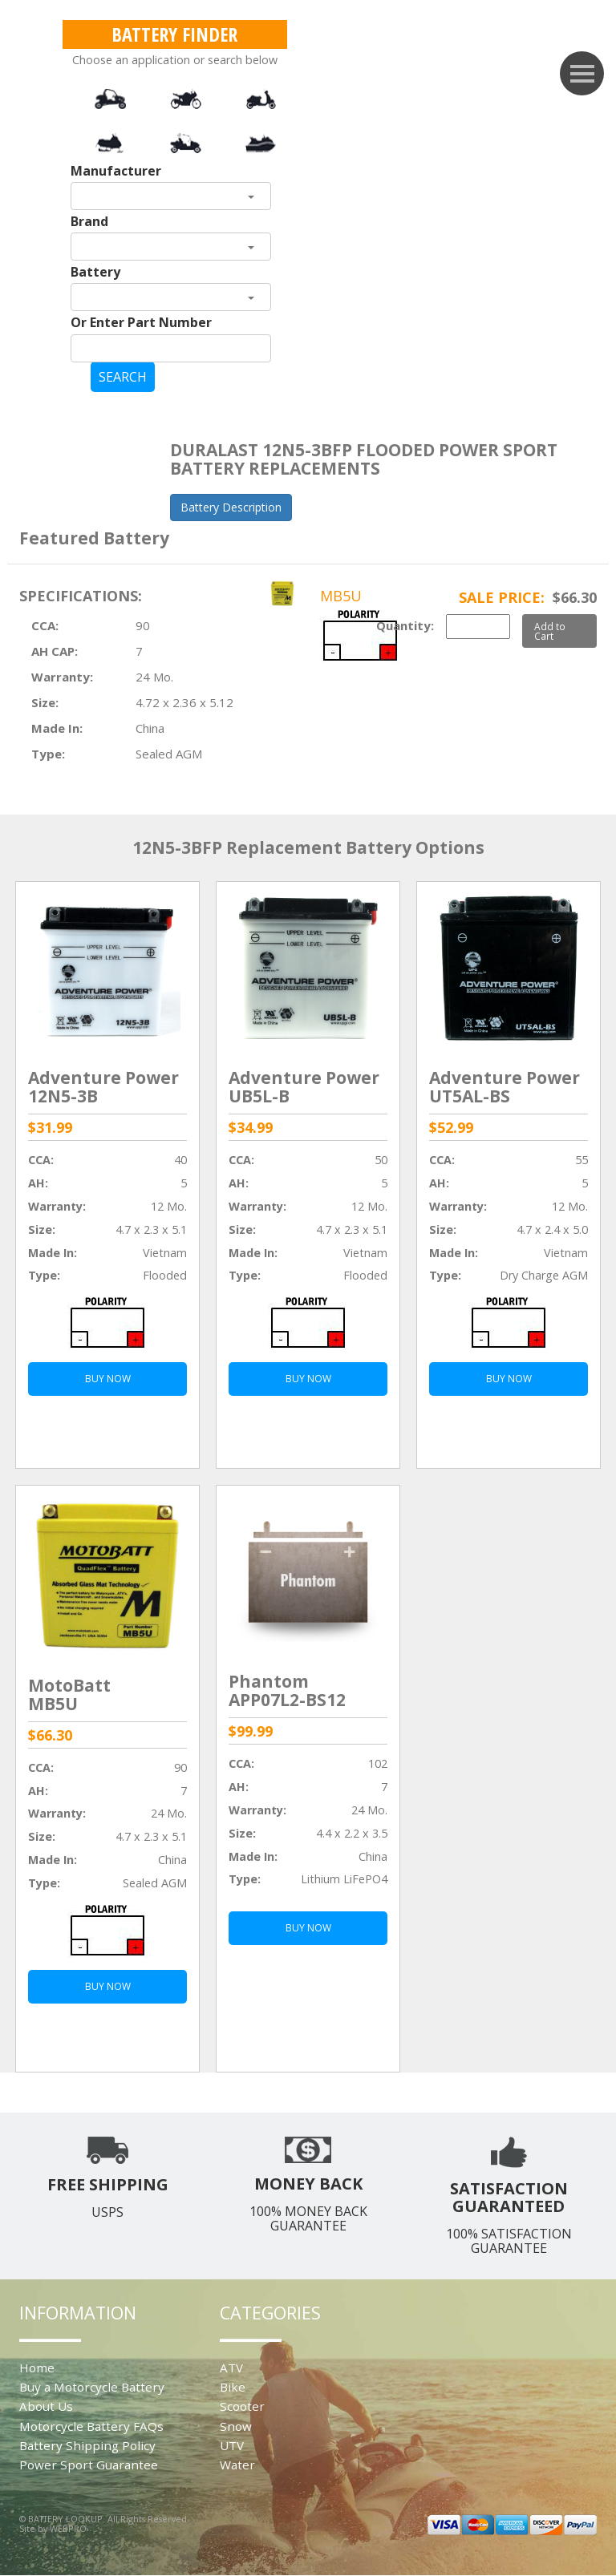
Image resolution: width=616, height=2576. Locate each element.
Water (237, 2465)
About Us (46, 2406)
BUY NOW (108, 1378)
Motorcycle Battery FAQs (91, 2426)
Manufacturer (116, 171)
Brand (89, 221)
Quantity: (405, 625)
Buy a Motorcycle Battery (91, 2387)
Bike (232, 2387)
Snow (236, 2426)
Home (37, 2368)
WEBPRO (68, 2528)
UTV (232, 2445)
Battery (95, 272)
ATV (231, 2368)
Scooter (242, 2406)
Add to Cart (549, 631)
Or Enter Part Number (141, 322)
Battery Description (231, 507)
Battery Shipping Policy (87, 2445)
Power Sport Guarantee (88, 2465)
